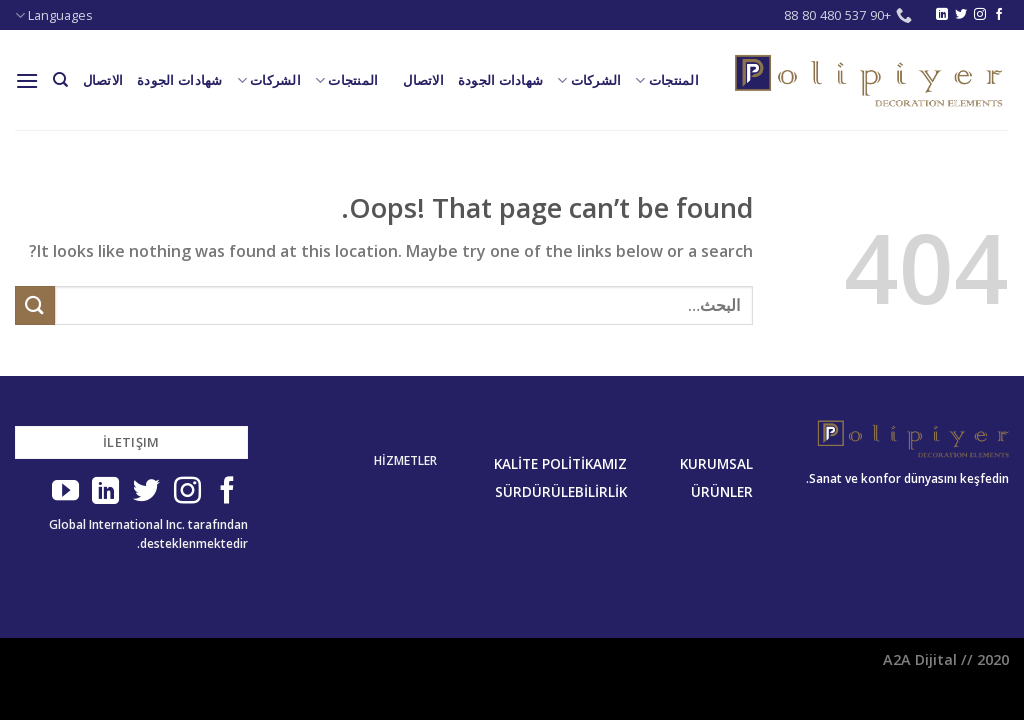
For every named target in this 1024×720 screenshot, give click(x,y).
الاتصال (423, 80)
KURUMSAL (716, 464)
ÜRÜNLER (722, 492)
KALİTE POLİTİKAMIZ (560, 464)
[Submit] (35, 305)
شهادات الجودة (500, 80)
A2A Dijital (920, 659)
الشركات (589, 80)
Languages (54, 15)
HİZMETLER (405, 460)
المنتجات (667, 80)
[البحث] (60, 80)
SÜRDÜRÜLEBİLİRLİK (561, 492)
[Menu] (27, 80)
